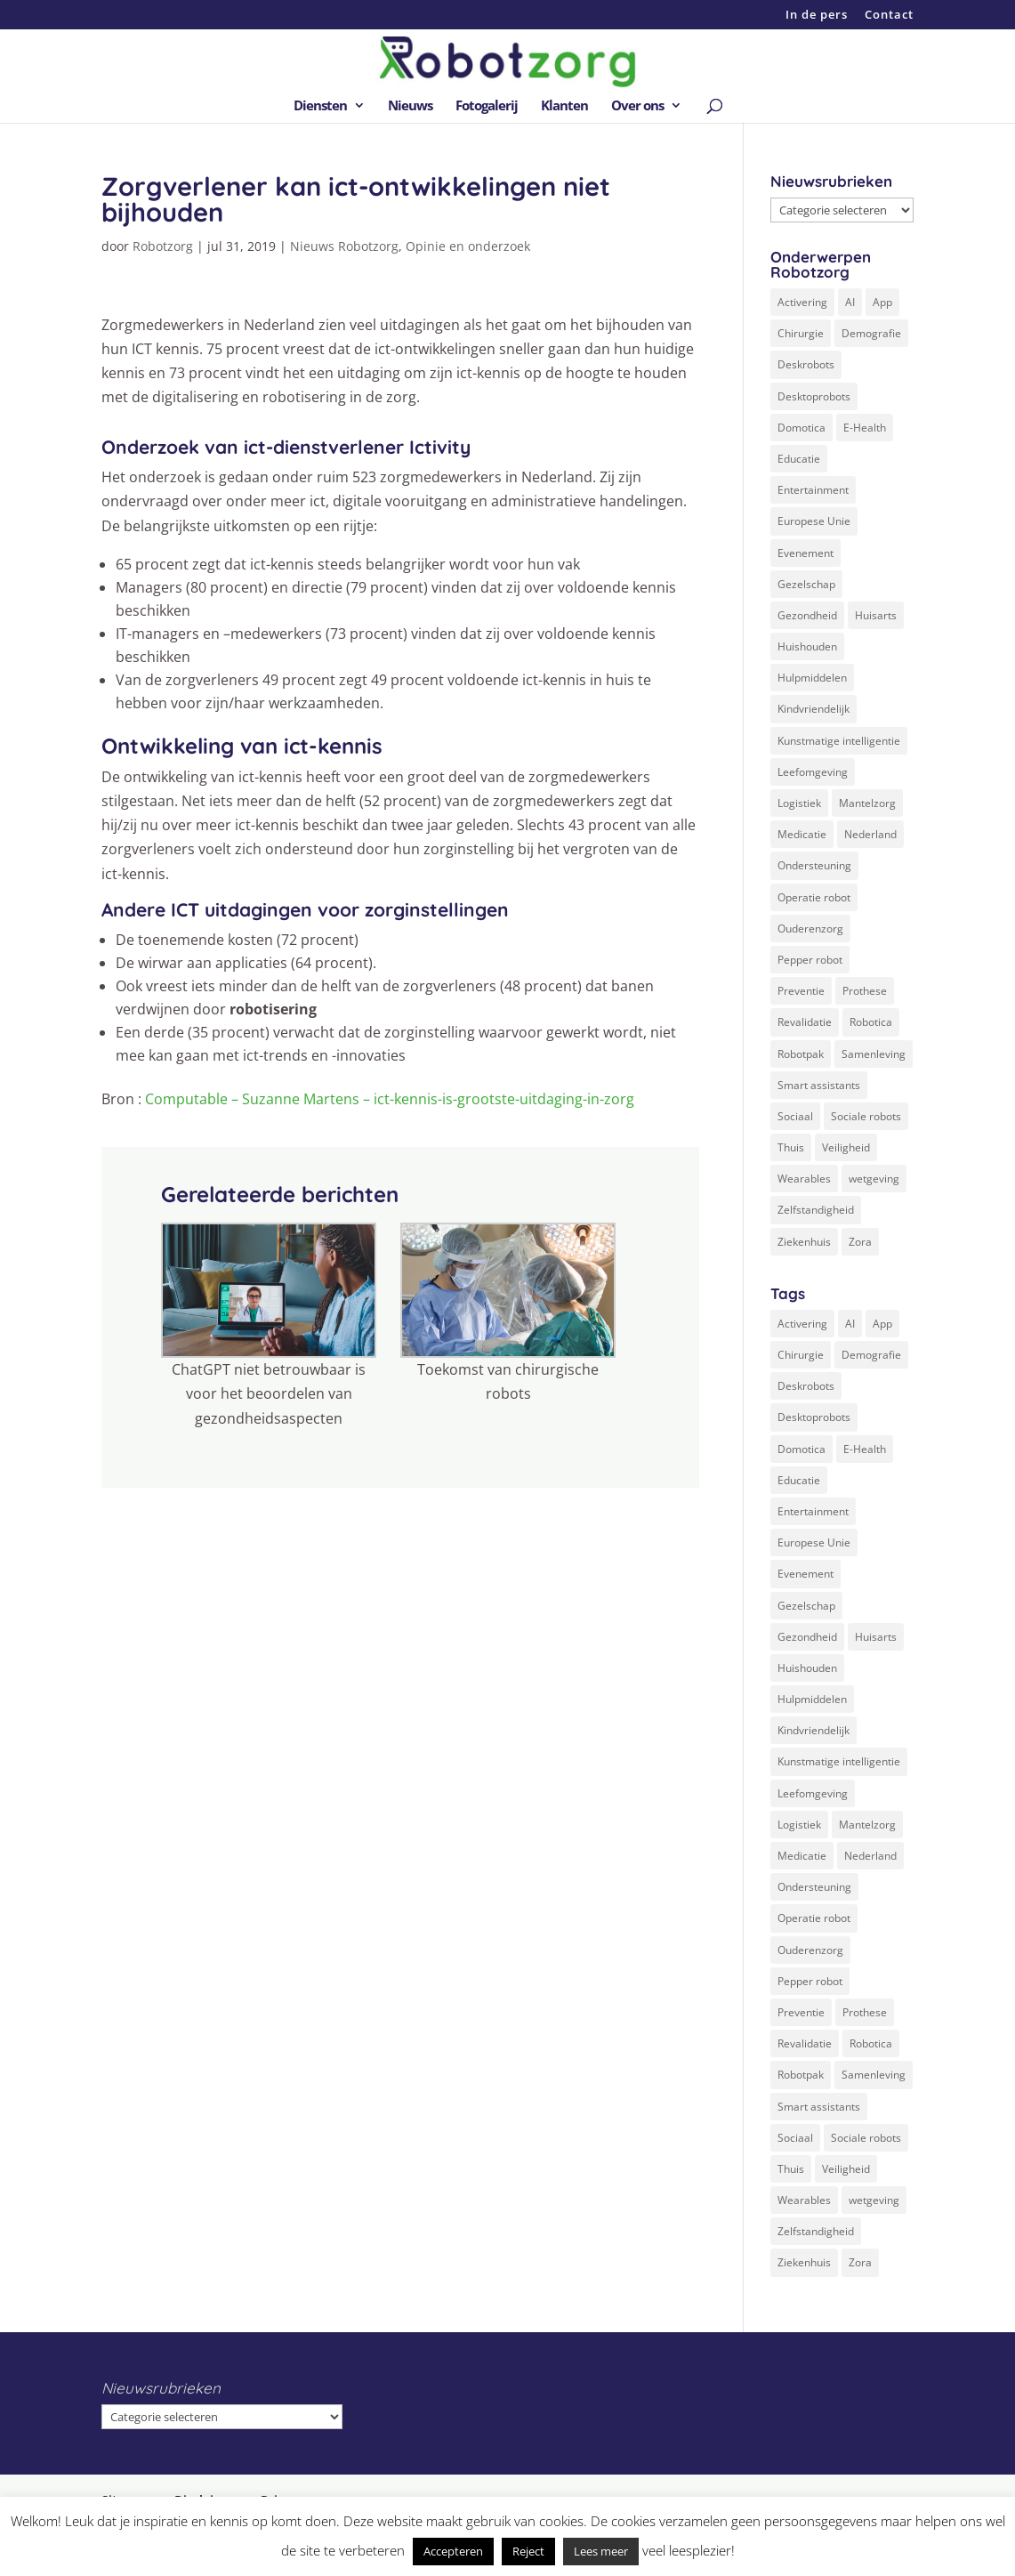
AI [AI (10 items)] (850, 302)
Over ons (637, 106)
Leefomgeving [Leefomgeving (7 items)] (812, 771)
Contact (889, 15)
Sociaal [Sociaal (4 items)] (795, 1116)
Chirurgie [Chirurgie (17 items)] (800, 333)
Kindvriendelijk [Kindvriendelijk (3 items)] (813, 708)
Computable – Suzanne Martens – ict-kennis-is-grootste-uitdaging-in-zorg (389, 1099)
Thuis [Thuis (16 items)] (790, 1147)
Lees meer (601, 2551)
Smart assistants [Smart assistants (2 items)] (818, 1085)
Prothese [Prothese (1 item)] (864, 990)
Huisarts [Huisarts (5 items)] (876, 615)
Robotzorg (163, 246)
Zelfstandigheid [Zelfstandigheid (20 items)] (815, 1209)
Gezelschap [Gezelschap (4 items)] (806, 584)
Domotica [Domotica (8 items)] (801, 427)
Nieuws (410, 106)
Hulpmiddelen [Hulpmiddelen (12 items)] (812, 677)
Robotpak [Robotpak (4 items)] (800, 1054)
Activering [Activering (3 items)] (802, 302)
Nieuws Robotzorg (344, 246)
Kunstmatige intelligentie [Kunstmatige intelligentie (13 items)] (838, 740)
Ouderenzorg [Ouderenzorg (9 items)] (810, 928)
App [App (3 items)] (882, 302)
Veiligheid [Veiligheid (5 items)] (846, 1147)
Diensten (320, 106)
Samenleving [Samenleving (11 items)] (874, 1054)
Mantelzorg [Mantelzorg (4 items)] (867, 803)
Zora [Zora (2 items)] (860, 1241)
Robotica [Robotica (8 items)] (871, 1022)
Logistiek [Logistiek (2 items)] (799, 803)
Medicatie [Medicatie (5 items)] (801, 834)
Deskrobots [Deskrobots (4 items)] (805, 364)
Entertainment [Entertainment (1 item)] (813, 489)
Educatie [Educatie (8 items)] (798, 458)
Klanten (564, 106)
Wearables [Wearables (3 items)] (804, 1178)
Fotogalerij (486, 106)
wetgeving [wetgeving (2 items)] (874, 1178)
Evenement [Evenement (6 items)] (805, 553)
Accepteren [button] (453, 2551)
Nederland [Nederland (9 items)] (870, 834)
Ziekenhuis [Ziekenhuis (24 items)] (804, 1241)
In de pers (816, 15)
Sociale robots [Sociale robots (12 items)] (866, 1116)
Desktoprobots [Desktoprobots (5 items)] (813, 396)
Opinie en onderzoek (468, 246)
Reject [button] (528, 2551)
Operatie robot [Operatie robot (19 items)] (813, 897)
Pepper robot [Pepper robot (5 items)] (809, 959)
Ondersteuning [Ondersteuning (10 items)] (814, 865)
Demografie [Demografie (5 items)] (871, 333)
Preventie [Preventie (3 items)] (801, 990)
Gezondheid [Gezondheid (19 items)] (807, 615)
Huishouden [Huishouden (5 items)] (807, 646)
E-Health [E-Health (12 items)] (864, 427)
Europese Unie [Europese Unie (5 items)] (813, 521)
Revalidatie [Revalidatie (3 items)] (804, 1022)
